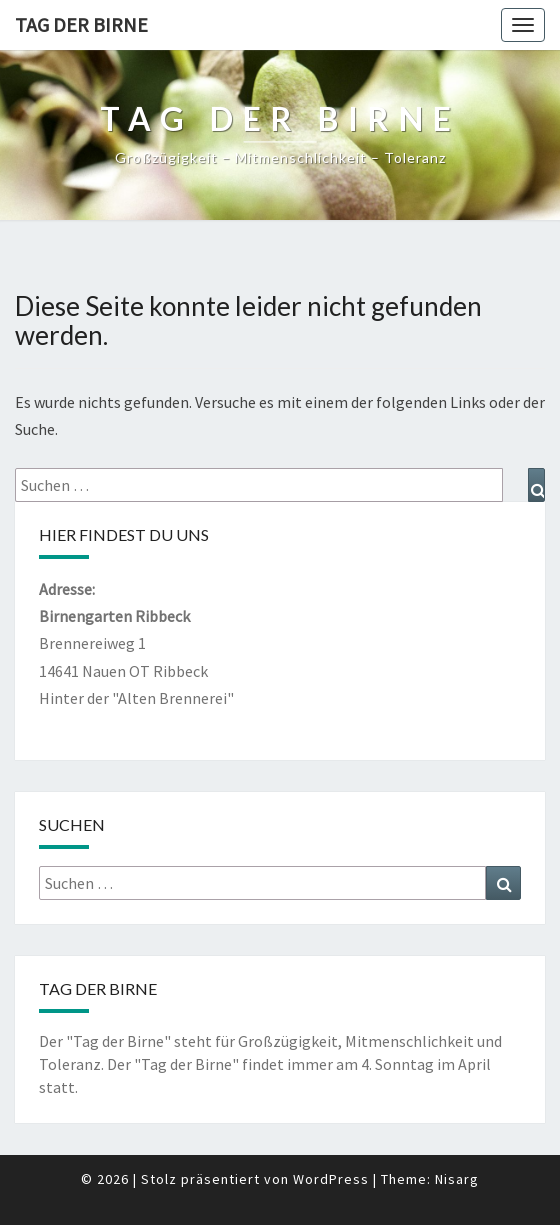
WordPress (331, 1179)
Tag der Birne (81, 24)
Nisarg (457, 1179)
